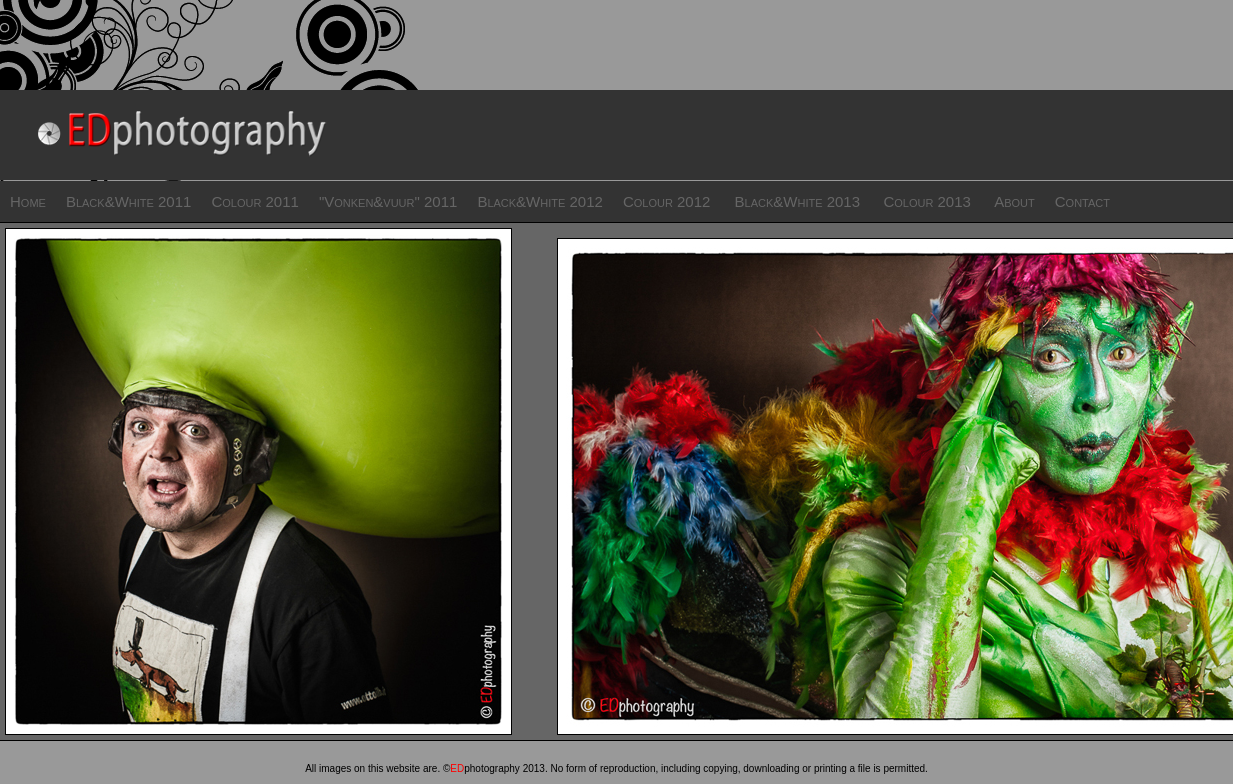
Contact (1082, 201)
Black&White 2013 (798, 201)
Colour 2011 (255, 201)
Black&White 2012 (540, 201)
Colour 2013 (927, 201)
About (1014, 201)
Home (28, 201)
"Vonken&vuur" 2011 (388, 201)
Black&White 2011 (129, 201)
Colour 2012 (669, 201)
